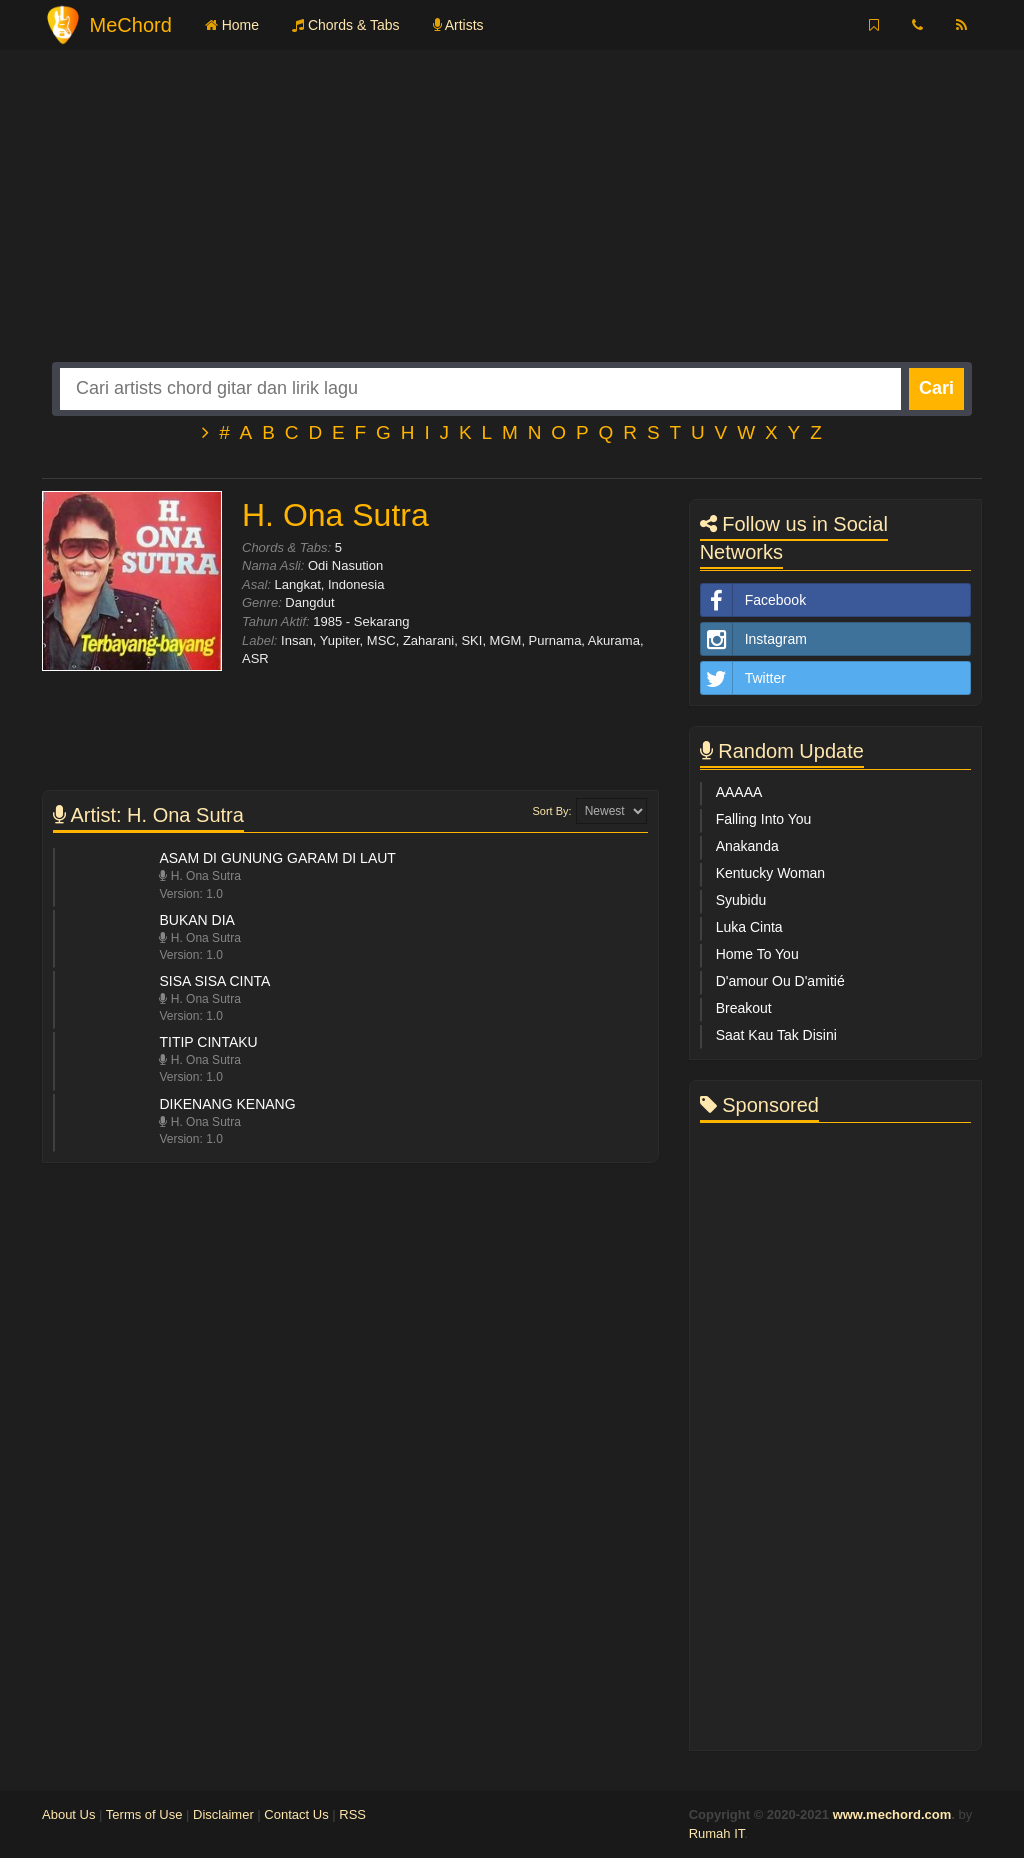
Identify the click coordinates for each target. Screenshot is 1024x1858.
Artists (458, 25)
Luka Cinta (749, 927)
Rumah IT (717, 1833)
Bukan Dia (196, 920)
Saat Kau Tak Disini (776, 1035)
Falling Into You (764, 819)
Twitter (743, 678)
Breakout (744, 1008)
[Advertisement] (512, 222)
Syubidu (741, 900)
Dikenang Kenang (227, 1104)
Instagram (754, 639)
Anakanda (747, 846)
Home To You (757, 954)
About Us (68, 1814)
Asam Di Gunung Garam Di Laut (277, 858)
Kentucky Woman (770, 873)
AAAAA (739, 792)
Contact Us (296, 1814)
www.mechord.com (892, 1814)
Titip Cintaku (208, 1042)
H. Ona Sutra (199, 876)
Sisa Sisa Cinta (214, 981)
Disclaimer (223, 1814)
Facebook (753, 600)
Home (232, 25)
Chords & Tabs (345, 25)
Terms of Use (144, 1814)
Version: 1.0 (190, 894)
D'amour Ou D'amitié (780, 981)
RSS (352, 1814)
